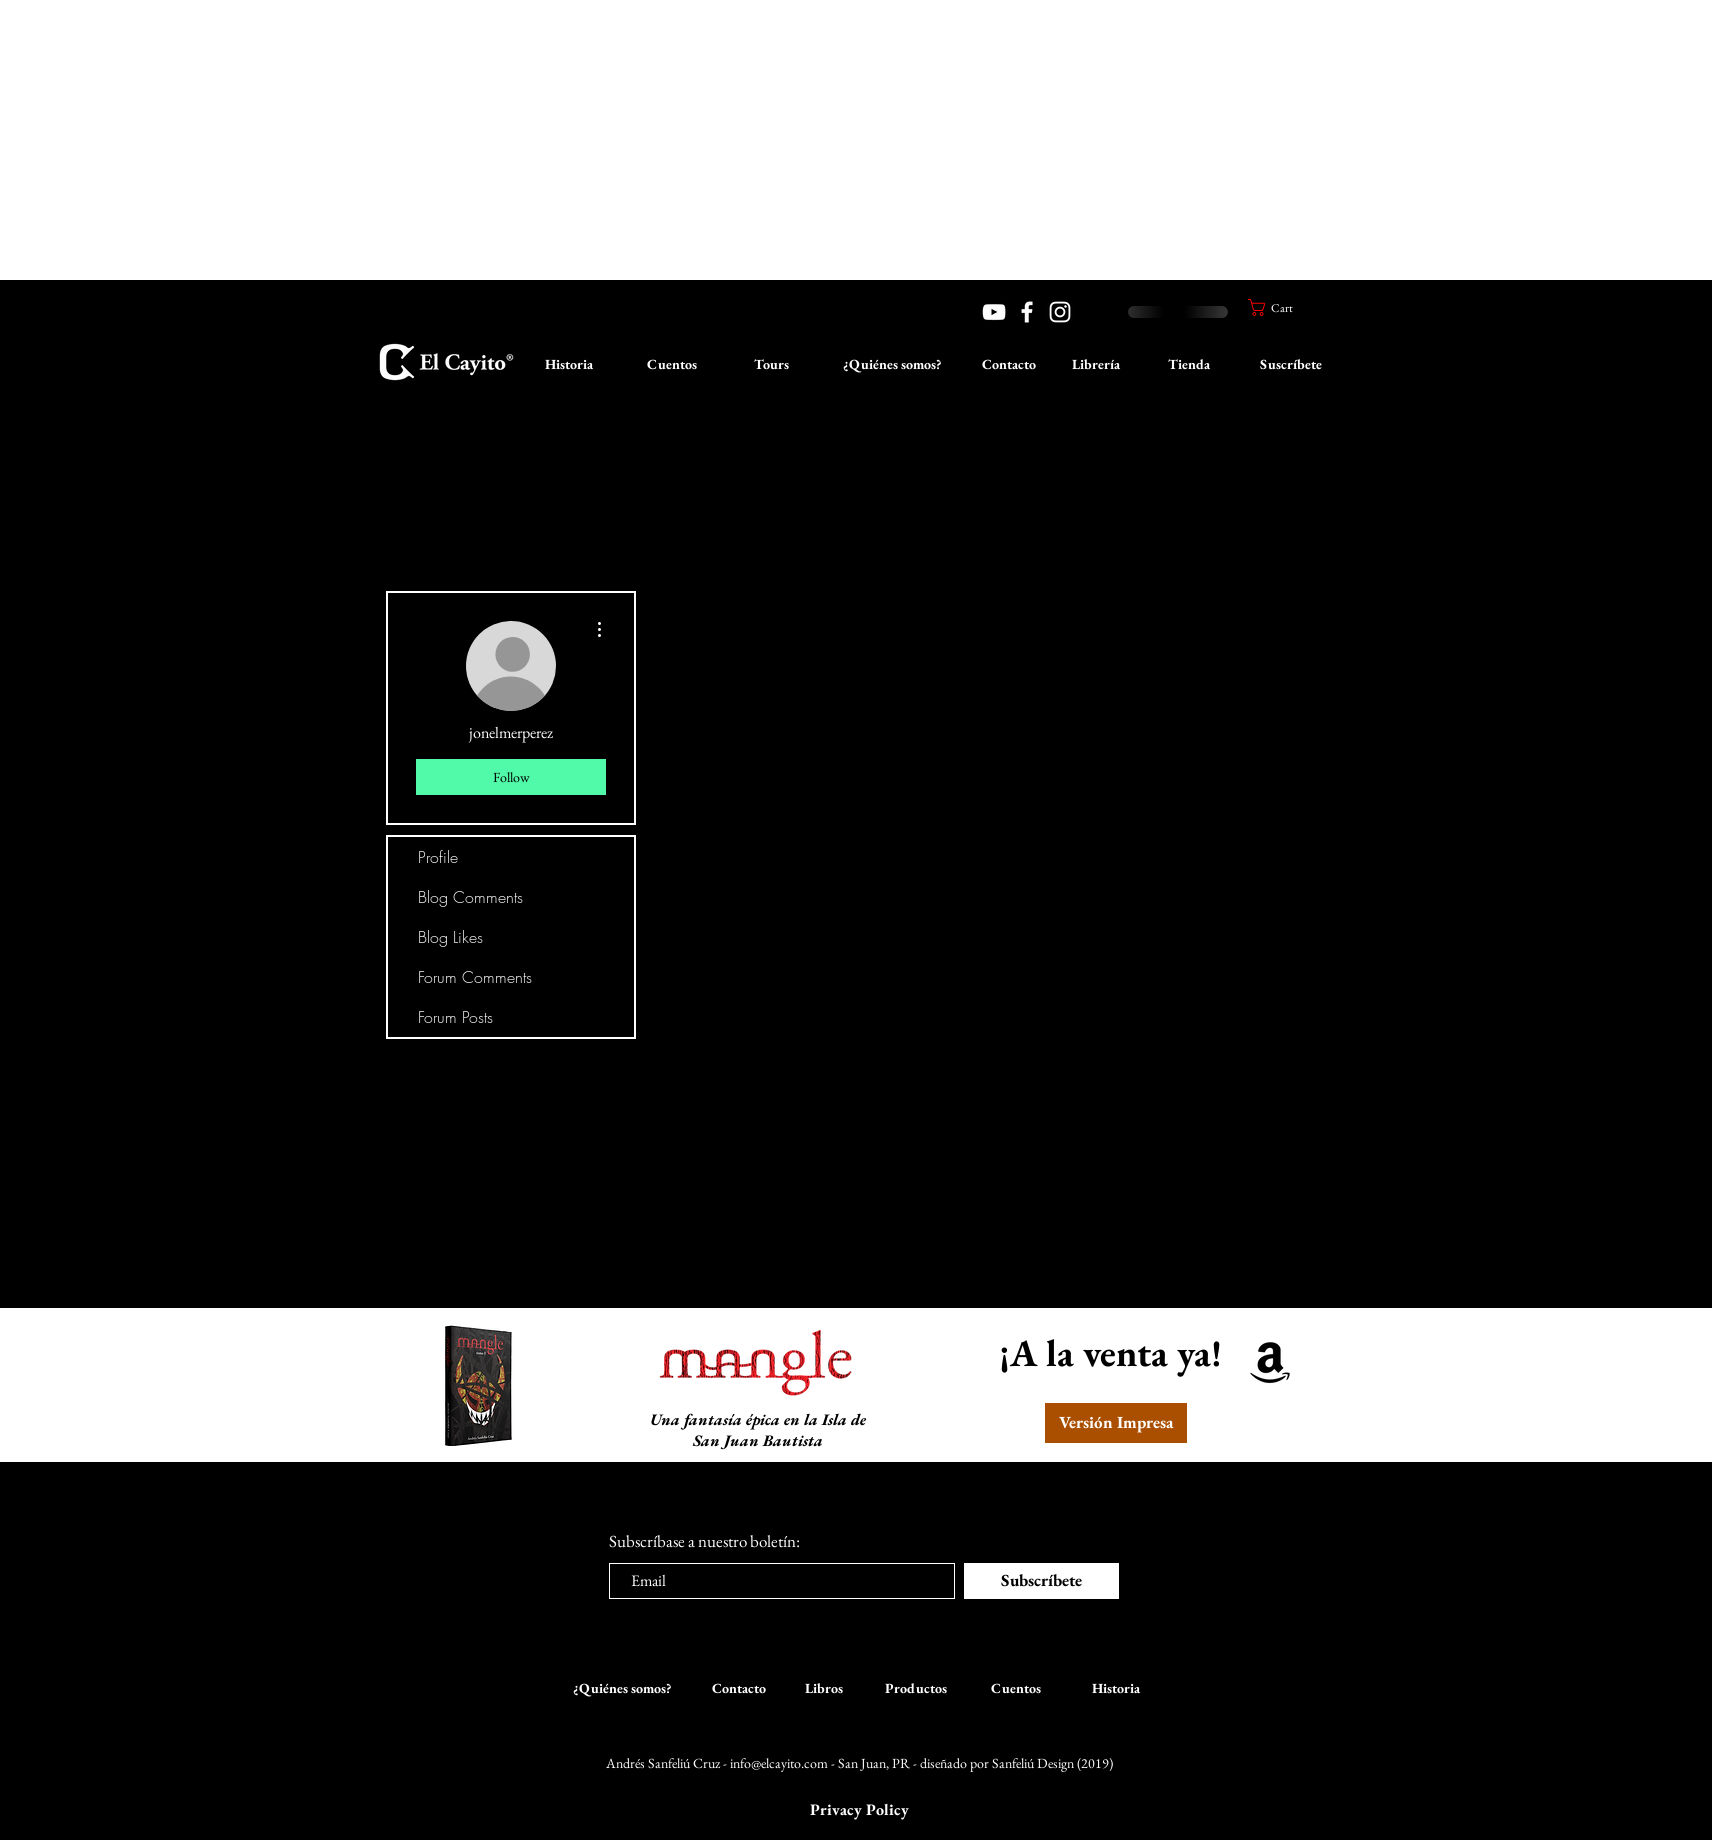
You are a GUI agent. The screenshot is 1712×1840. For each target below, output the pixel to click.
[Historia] (569, 365)
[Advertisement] (600, 140)
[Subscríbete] (1041, 1581)
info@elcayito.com (779, 1763)
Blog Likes (450, 937)
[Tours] (771, 365)
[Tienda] (1189, 365)
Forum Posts (455, 1017)
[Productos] (916, 1689)
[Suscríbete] (1291, 365)
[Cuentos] (672, 365)
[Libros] (824, 1689)
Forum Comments (475, 977)
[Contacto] (1008, 365)
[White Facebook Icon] (1027, 312)
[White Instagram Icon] (1060, 312)
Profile (438, 857)
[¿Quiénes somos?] (892, 365)
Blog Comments (470, 897)
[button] (1279, 307)
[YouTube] (994, 312)
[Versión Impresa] (1116, 1423)
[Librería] (1096, 365)
